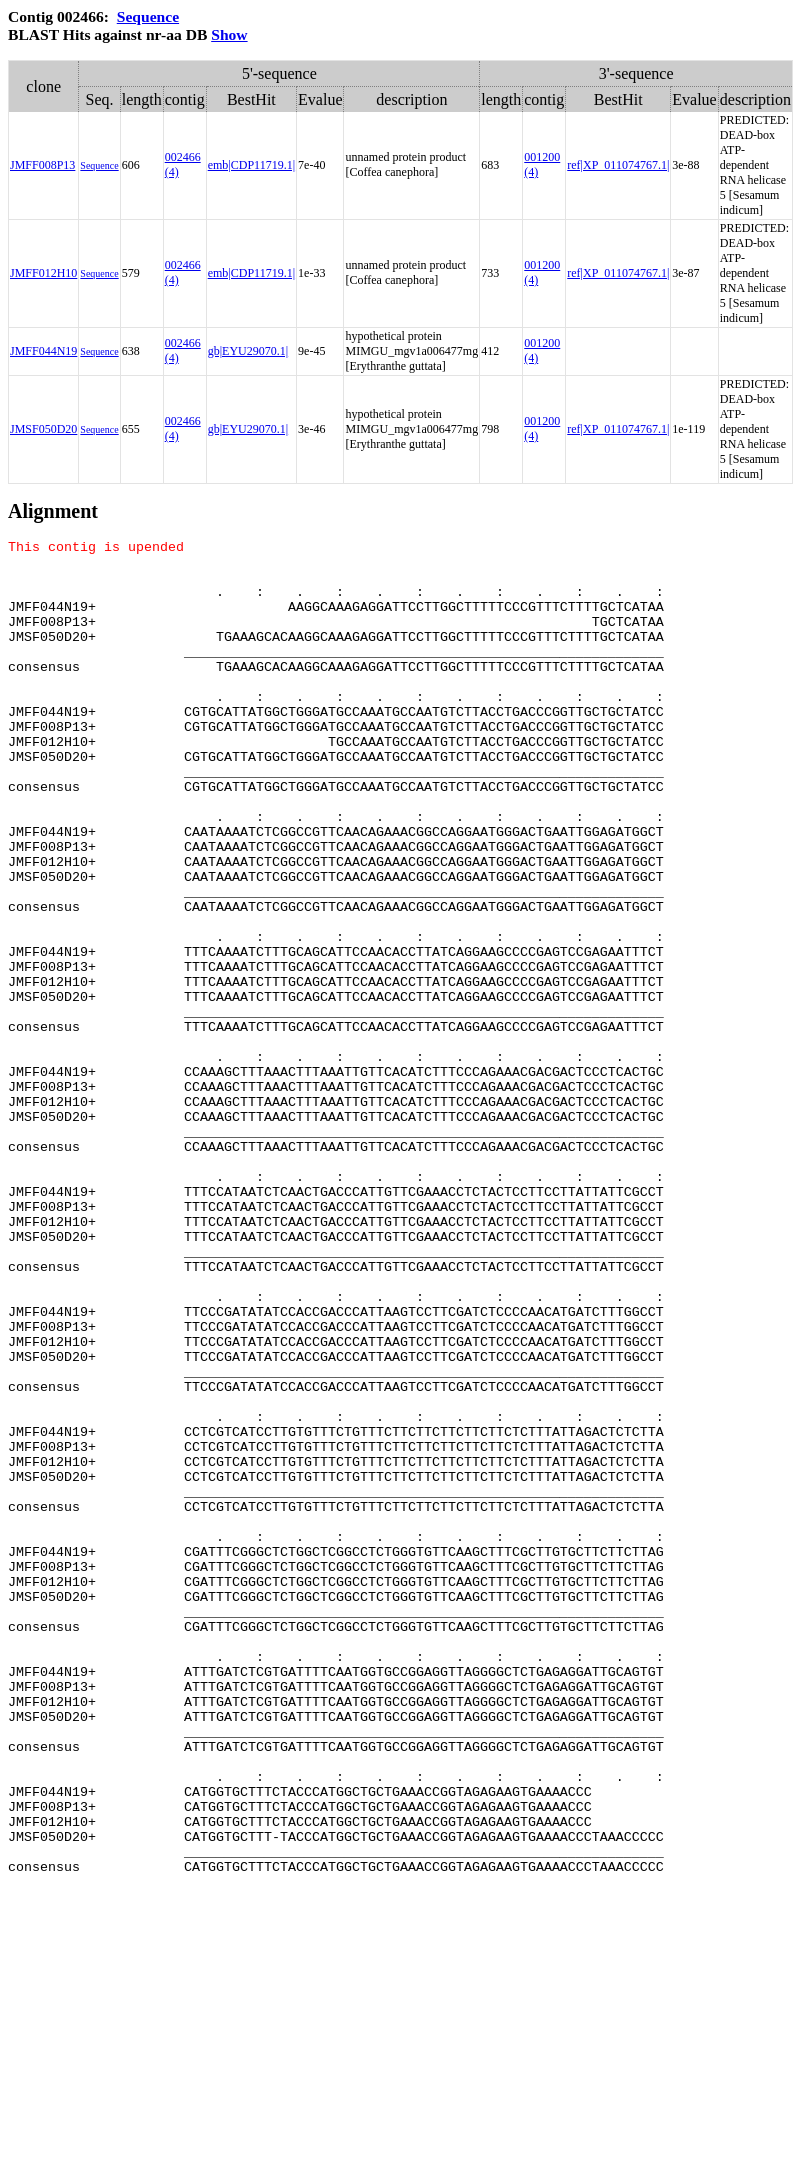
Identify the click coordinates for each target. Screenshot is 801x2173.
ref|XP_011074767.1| (618, 165)
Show (229, 34)
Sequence (148, 16)
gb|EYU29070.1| (248, 351)
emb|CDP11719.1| (251, 165)
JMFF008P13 (42, 165)
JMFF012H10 (43, 273)
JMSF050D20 (43, 429)
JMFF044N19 (43, 351)
